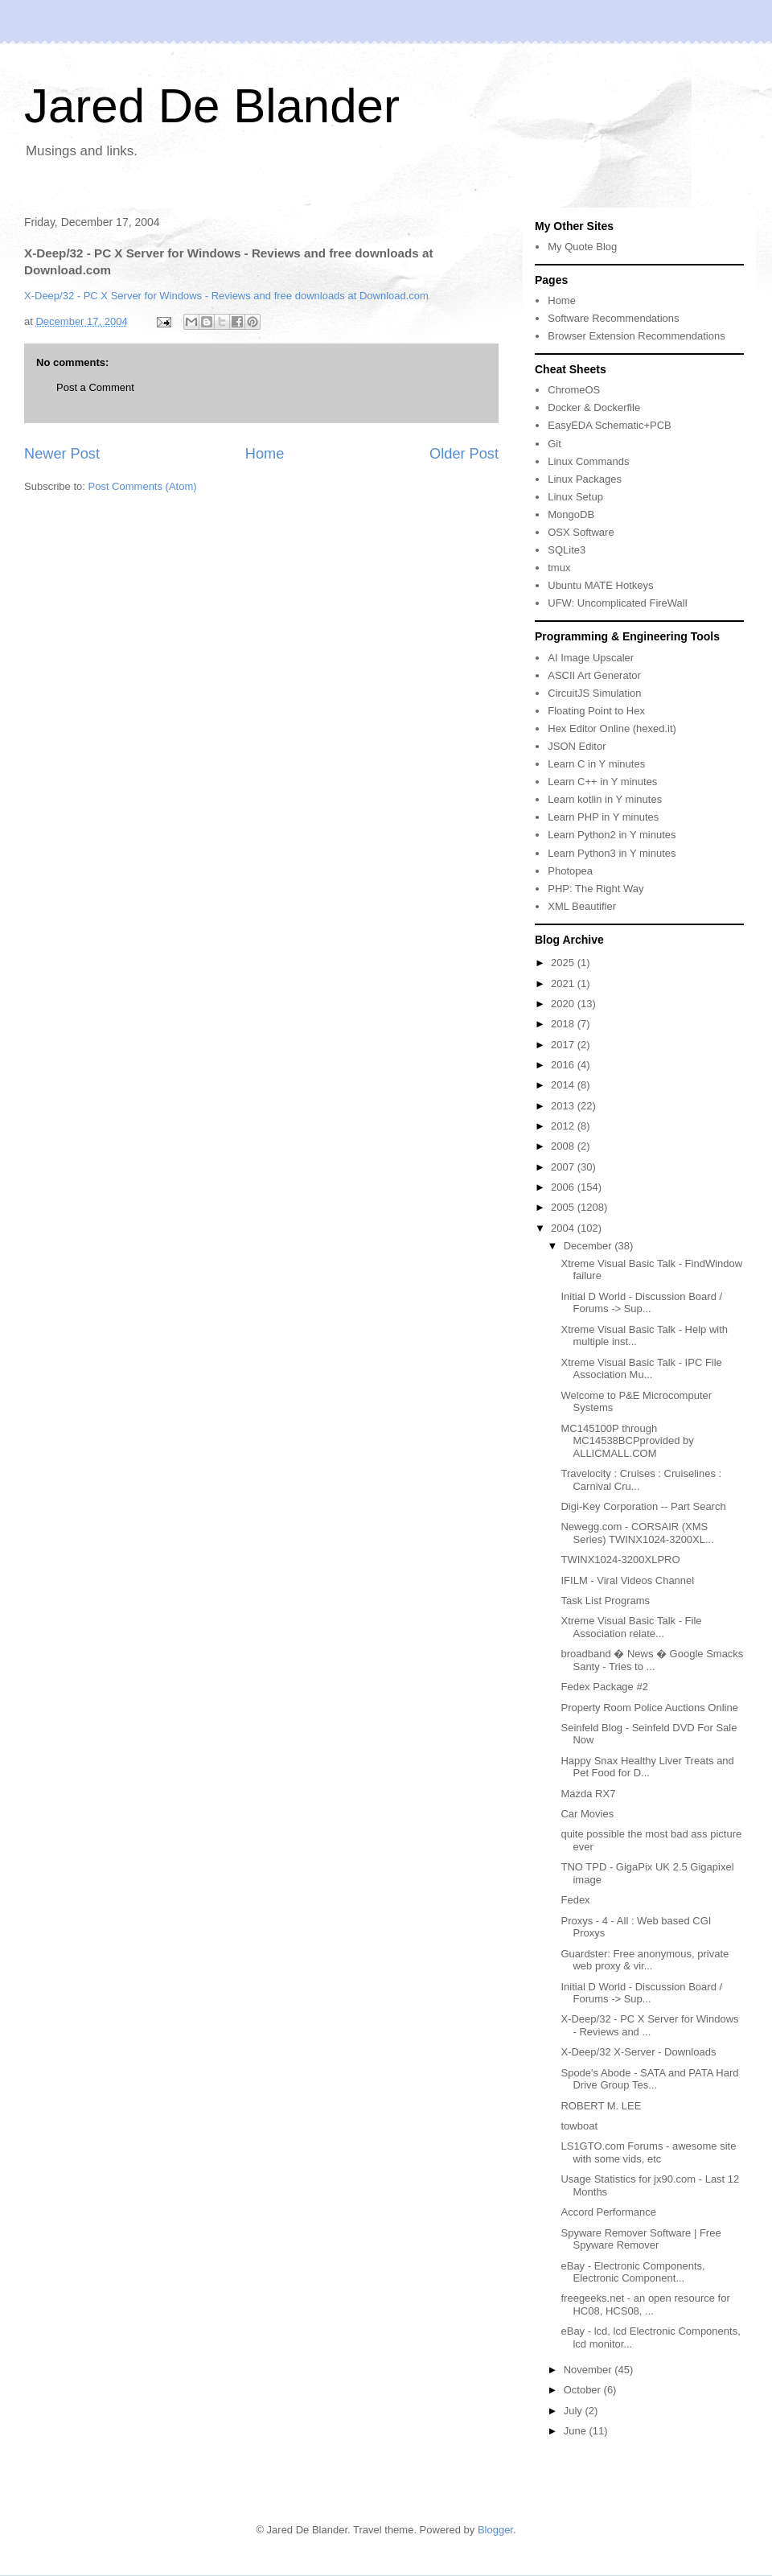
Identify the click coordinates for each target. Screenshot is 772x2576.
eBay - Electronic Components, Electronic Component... (632, 2272)
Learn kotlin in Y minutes (605, 799)
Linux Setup (575, 497)
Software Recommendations (613, 318)
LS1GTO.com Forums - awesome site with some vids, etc (648, 2152)
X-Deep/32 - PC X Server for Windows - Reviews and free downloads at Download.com (226, 296)
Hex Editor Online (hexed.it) (612, 728)
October (584, 2390)
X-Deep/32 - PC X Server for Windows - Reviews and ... (649, 2025)
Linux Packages (585, 479)
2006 (564, 1187)
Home (265, 454)
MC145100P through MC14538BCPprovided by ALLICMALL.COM (627, 1440)
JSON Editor (577, 746)
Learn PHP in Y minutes (603, 817)
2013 (564, 1106)
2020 (564, 1004)
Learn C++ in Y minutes (602, 782)
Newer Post (62, 454)
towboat (579, 2126)
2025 (564, 963)
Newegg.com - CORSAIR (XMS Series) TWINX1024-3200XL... (637, 1532)
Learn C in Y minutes (596, 764)
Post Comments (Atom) (142, 486)
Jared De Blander (212, 106)
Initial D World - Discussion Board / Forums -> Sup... (641, 1302)
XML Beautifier (582, 906)
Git (554, 444)
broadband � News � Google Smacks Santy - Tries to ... (652, 1660)
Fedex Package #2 (604, 1687)
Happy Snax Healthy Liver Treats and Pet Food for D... (647, 1767)
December (589, 1246)
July (574, 2411)
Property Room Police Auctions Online (649, 1708)
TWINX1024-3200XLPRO (620, 1559)
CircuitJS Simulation (594, 693)
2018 (564, 1024)
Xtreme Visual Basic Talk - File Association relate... (631, 1627)
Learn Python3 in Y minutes (612, 853)
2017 (564, 1045)
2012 (564, 1126)
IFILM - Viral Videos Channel (627, 1580)
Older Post (464, 454)
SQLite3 (566, 550)
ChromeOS (574, 390)
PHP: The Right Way (595, 889)
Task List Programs (605, 1601)
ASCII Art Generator (594, 675)
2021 (564, 983)
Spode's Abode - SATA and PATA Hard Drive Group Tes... (649, 2079)
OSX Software (581, 532)
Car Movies (587, 1814)
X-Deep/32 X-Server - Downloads (638, 2052)
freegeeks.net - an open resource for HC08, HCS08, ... (645, 2304)
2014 (564, 1085)
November (589, 2370)
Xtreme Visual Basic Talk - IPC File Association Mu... (641, 1368)
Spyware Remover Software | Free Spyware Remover (641, 2239)
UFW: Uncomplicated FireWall (617, 603)
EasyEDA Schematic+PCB (609, 425)
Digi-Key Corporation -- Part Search (643, 1506)
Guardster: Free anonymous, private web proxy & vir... (645, 1960)
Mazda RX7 (588, 1794)
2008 (564, 1146)
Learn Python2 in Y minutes (612, 835)
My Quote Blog (582, 247)
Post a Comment (95, 387)
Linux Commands (588, 461)
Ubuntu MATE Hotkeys (600, 585)
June (576, 2431)
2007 (564, 1167)
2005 (564, 1207)
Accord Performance (608, 2212)
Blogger (495, 2530)
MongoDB (571, 514)
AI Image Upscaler (591, 658)
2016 (564, 1065)
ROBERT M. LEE (601, 2106)
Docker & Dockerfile (594, 407)
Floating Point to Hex (596, 711)
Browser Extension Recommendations (636, 336)
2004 (564, 1228)
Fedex (575, 1900)
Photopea (570, 871)
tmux (559, 568)
